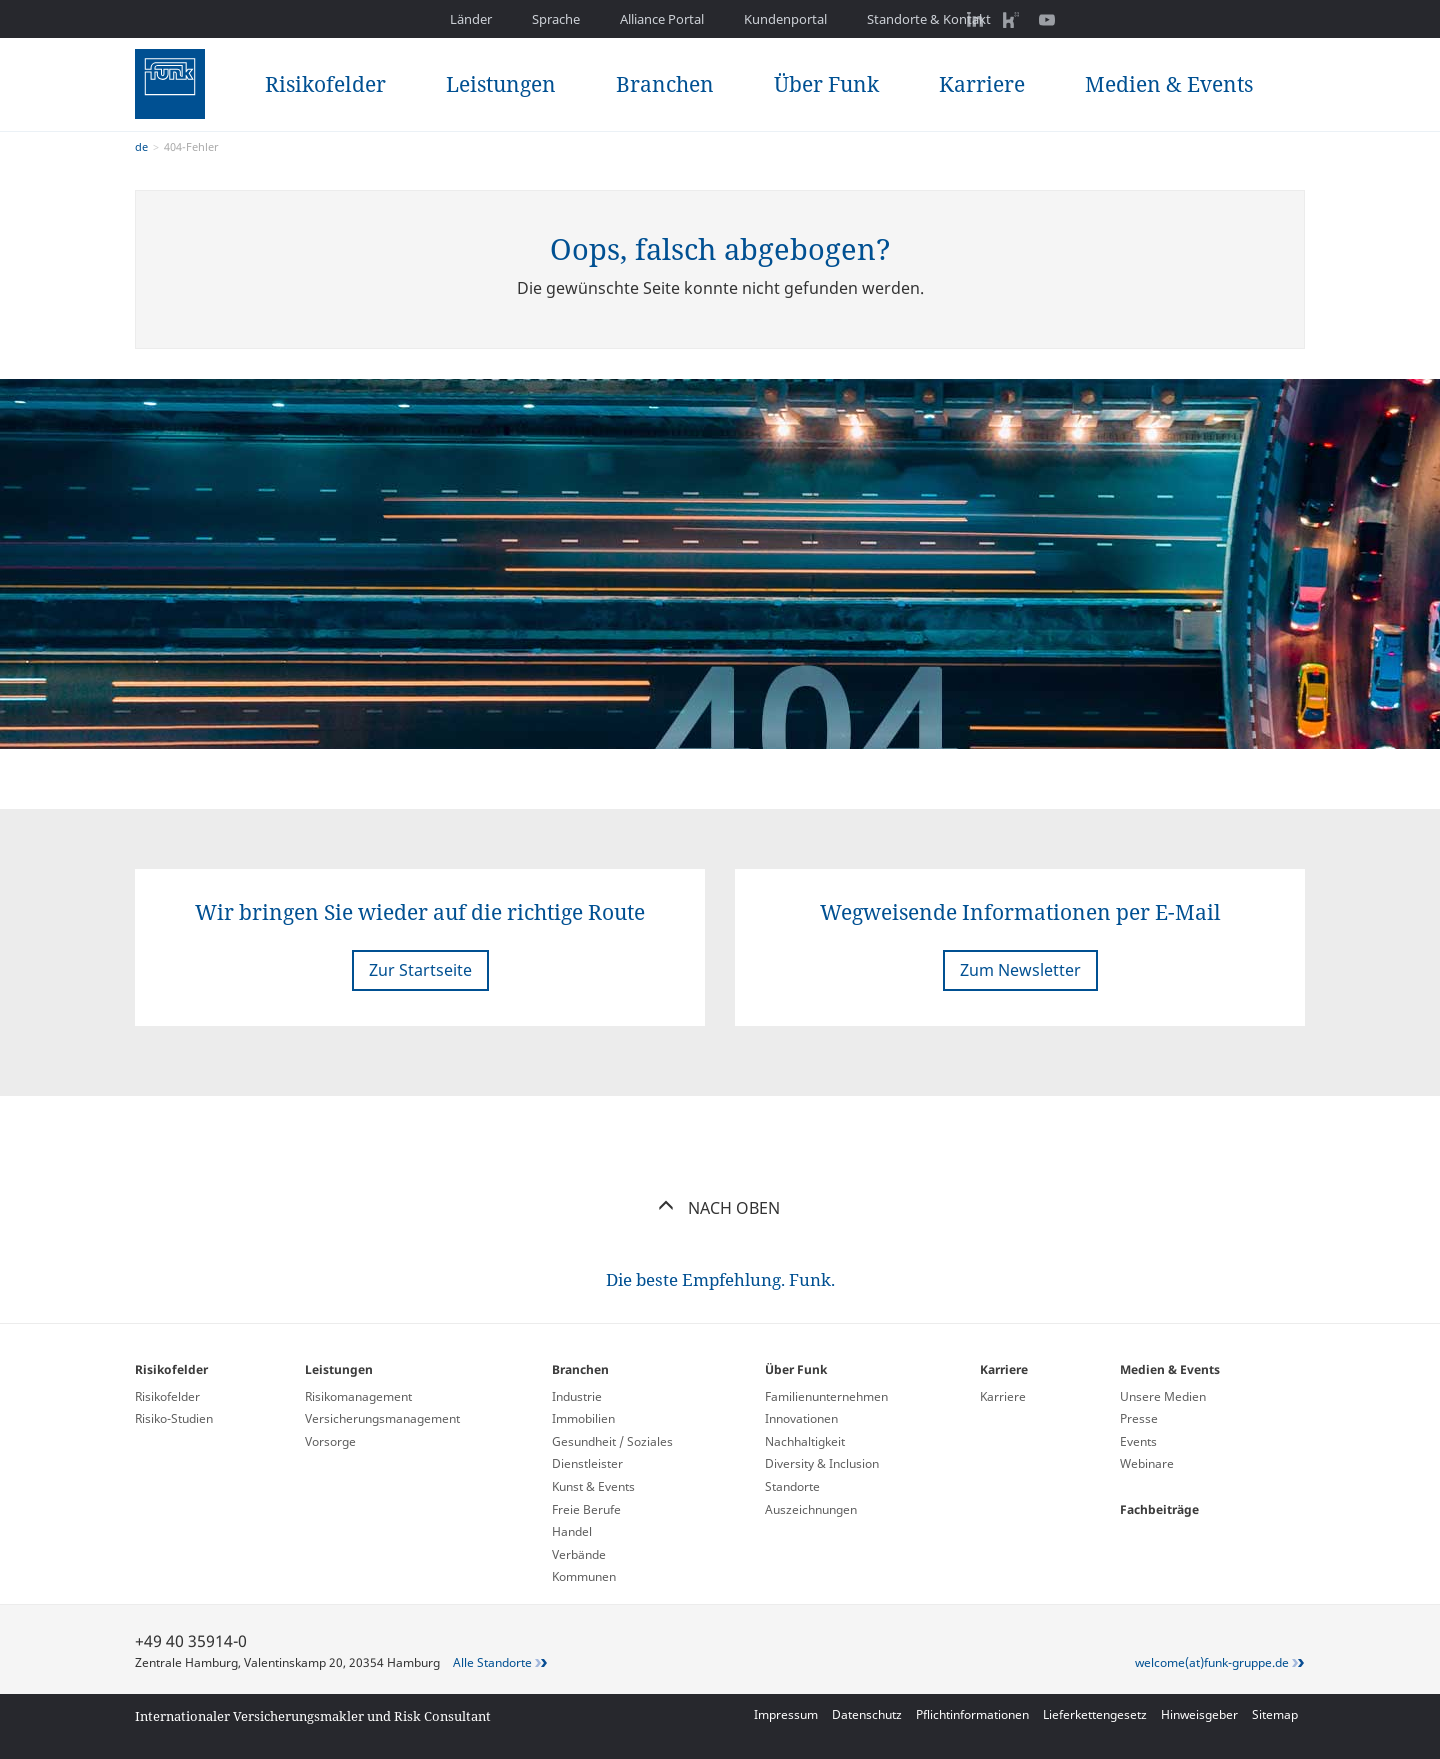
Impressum (786, 1714)
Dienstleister (587, 1463)
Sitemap (1275, 1714)
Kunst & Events (593, 1486)
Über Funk (826, 84)
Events (1138, 1441)
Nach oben (720, 1208)
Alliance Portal (662, 19)
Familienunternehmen (826, 1396)
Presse (1139, 1418)
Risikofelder (325, 84)
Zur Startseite (420, 970)
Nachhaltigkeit (805, 1441)
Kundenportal (785, 19)
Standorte (792, 1486)
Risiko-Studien (174, 1418)
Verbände (579, 1554)
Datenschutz (867, 1714)
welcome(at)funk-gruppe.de (1212, 1662)
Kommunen (584, 1576)
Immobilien (583, 1418)
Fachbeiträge (1159, 1509)
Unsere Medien (1163, 1396)
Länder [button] (471, 19)
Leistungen (501, 84)
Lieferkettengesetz (1095, 1714)
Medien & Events (1169, 84)
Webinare (1147, 1463)
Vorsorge (330, 1441)
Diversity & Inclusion (822, 1463)
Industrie (577, 1396)
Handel (572, 1531)
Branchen (665, 84)
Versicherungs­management (382, 1418)
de (141, 146)
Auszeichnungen (811, 1509)
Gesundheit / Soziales (612, 1441)
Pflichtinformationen (972, 1714)
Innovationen (801, 1418)
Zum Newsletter (1020, 970)
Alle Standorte (492, 1662)
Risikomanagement (358, 1396)
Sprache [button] (556, 19)
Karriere (982, 84)
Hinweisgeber (1199, 1714)
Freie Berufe (586, 1509)
